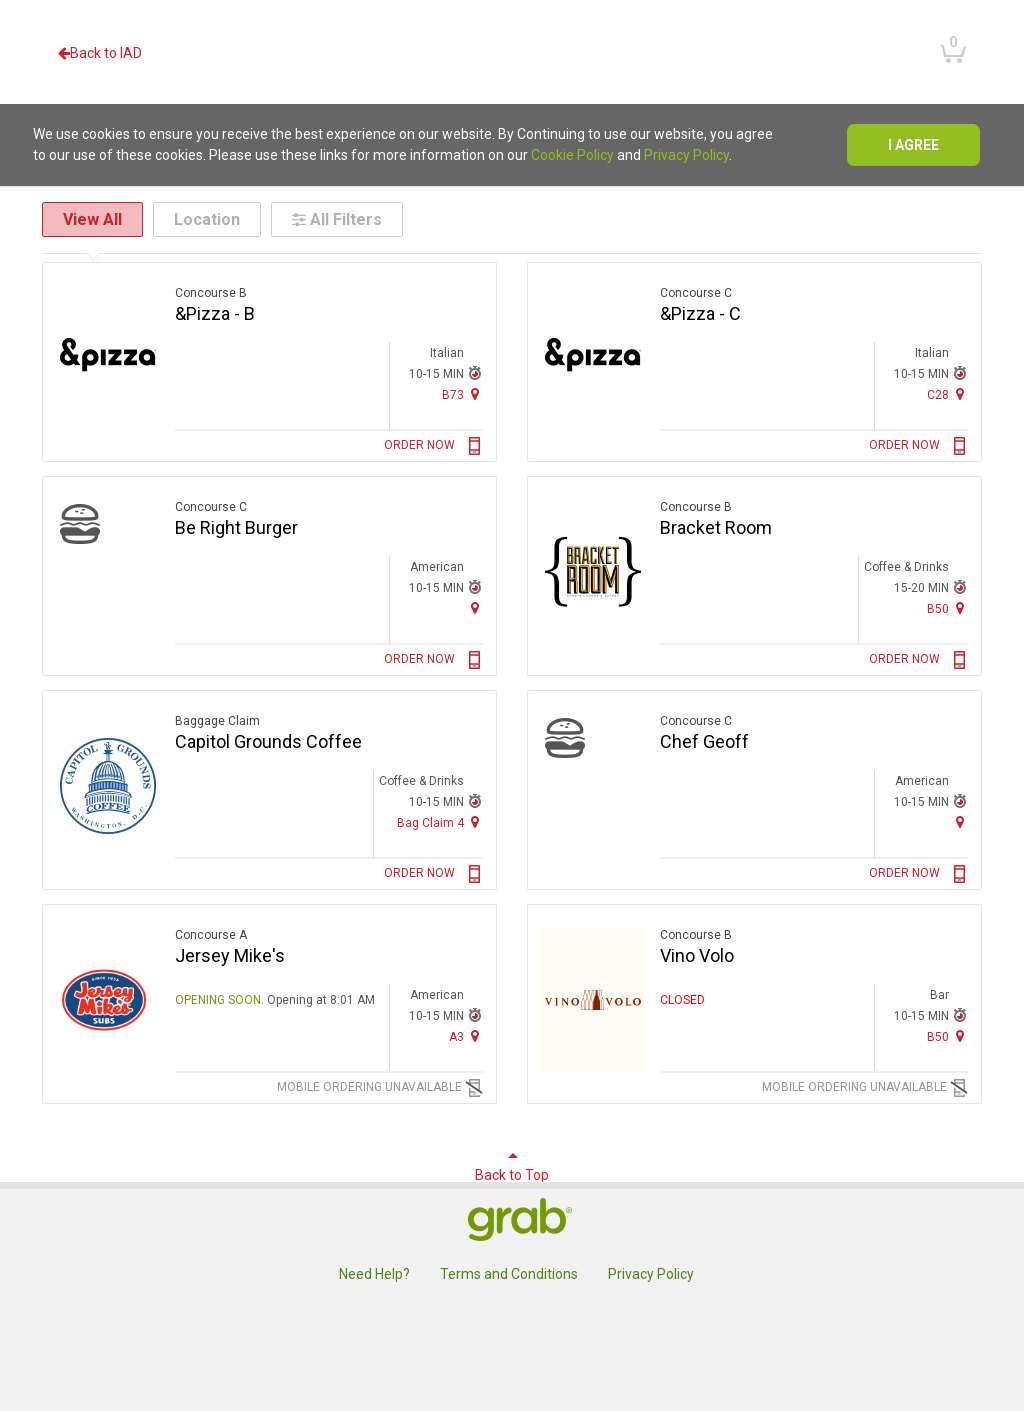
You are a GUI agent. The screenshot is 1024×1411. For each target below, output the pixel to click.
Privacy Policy (686, 155)
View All (92, 219)
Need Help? (374, 1274)
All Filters (337, 219)
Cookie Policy (572, 155)
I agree (913, 145)
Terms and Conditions (509, 1274)
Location (207, 219)
